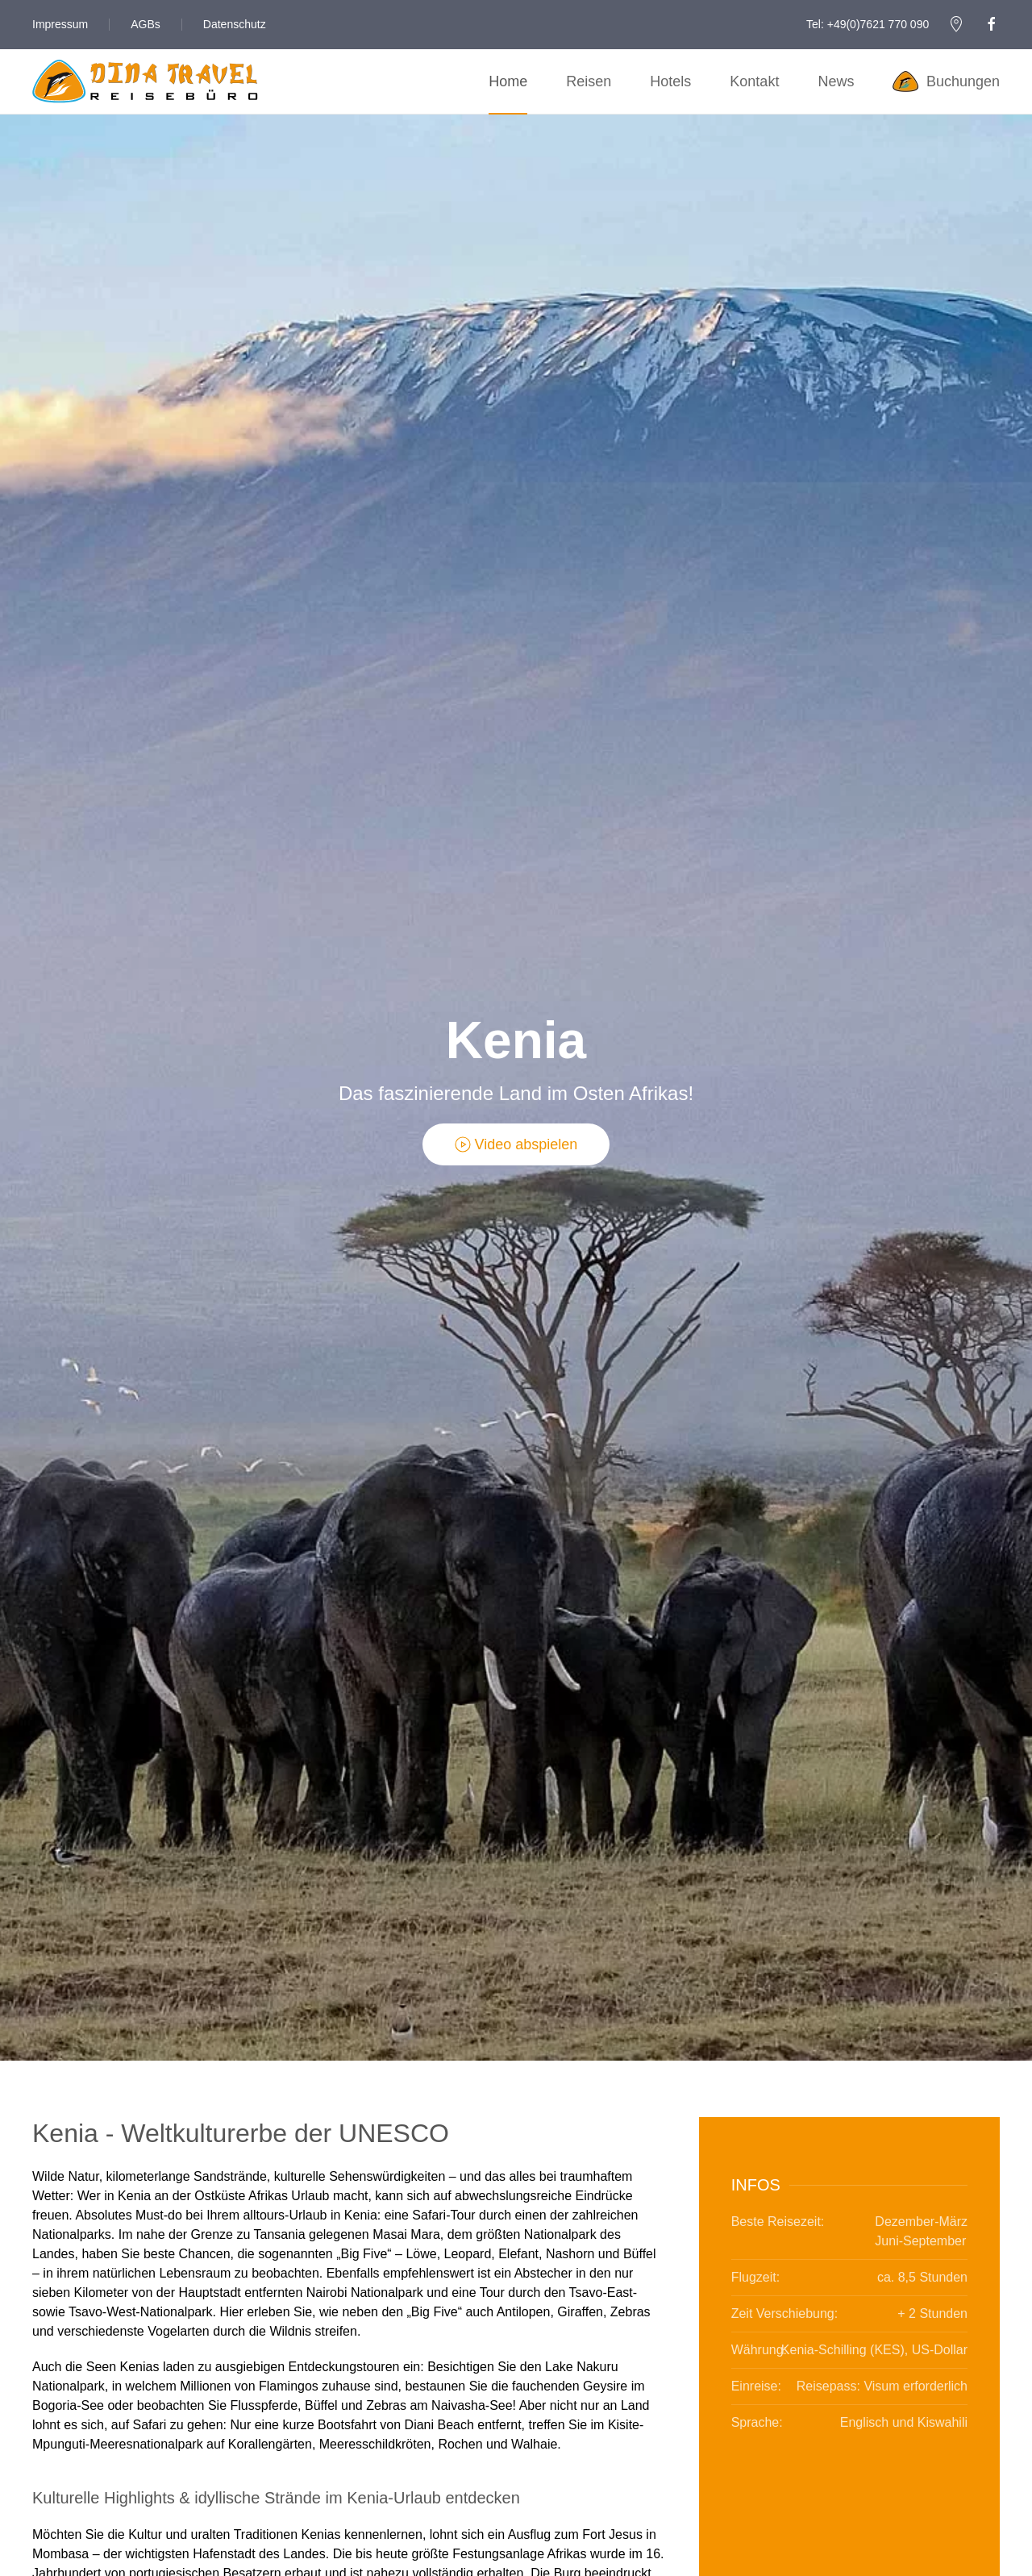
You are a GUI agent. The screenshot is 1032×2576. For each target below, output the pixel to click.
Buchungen (946, 81)
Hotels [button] (670, 81)
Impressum (60, 24)
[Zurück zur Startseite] (145, 81)
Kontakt (754, 81)
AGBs (145, 24)
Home (508, 81)
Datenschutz (234, 24)
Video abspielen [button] (516, 1144)
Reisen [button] (588, 81)
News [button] (836, 81)
